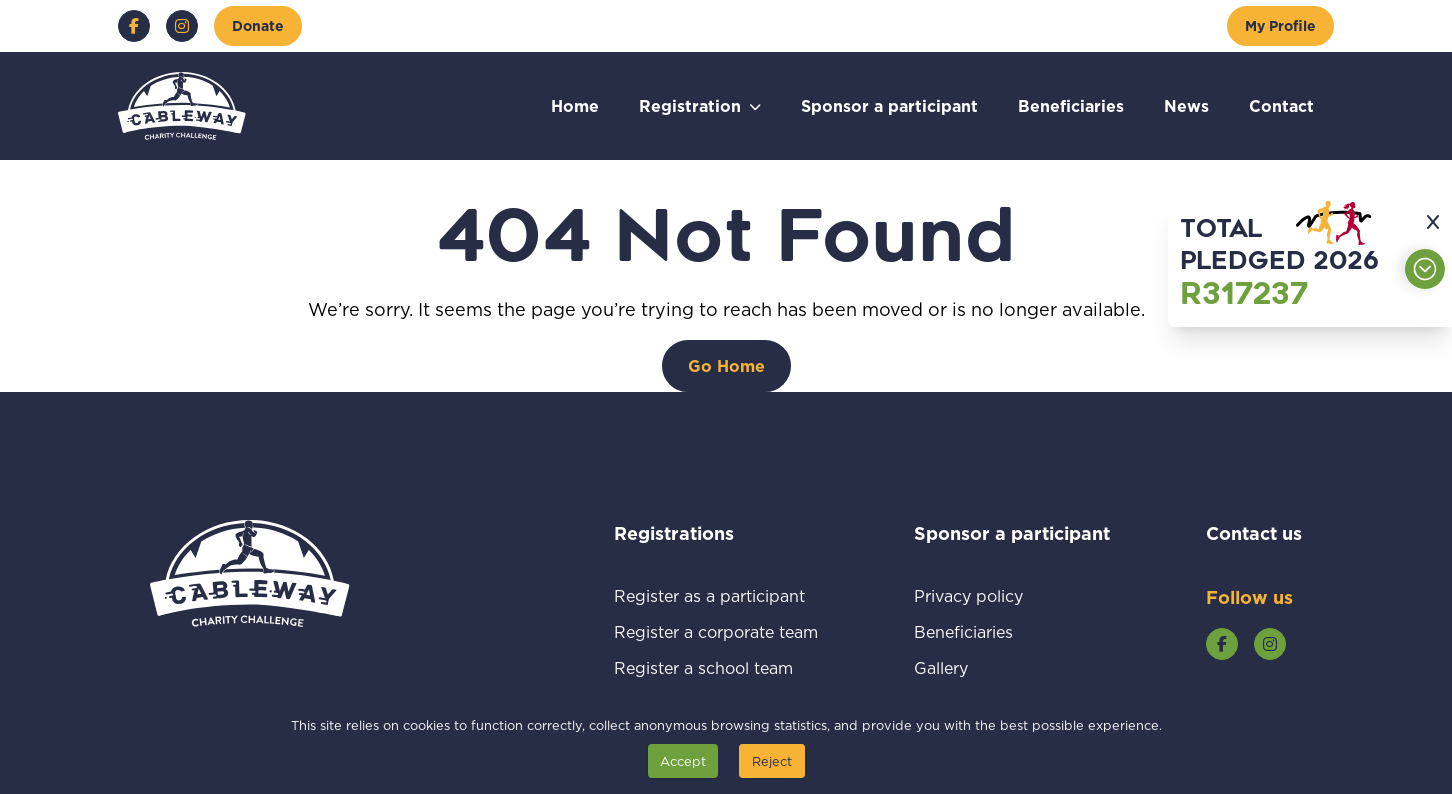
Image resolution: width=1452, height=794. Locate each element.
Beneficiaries (1071, 105)
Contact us (1254, 533)
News (1186, 105)
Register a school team (716, 667)
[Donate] (258, 26)
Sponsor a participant (889, 105)
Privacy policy (992, 595)
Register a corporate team (716, 631)
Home (575, 105)
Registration (690, 105)
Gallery (964, 667)
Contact (1281, 105)
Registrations (701, 533)
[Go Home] (726, 366)
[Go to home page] (182, 106)
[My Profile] (1280, 26)
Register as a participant (716, 595)
